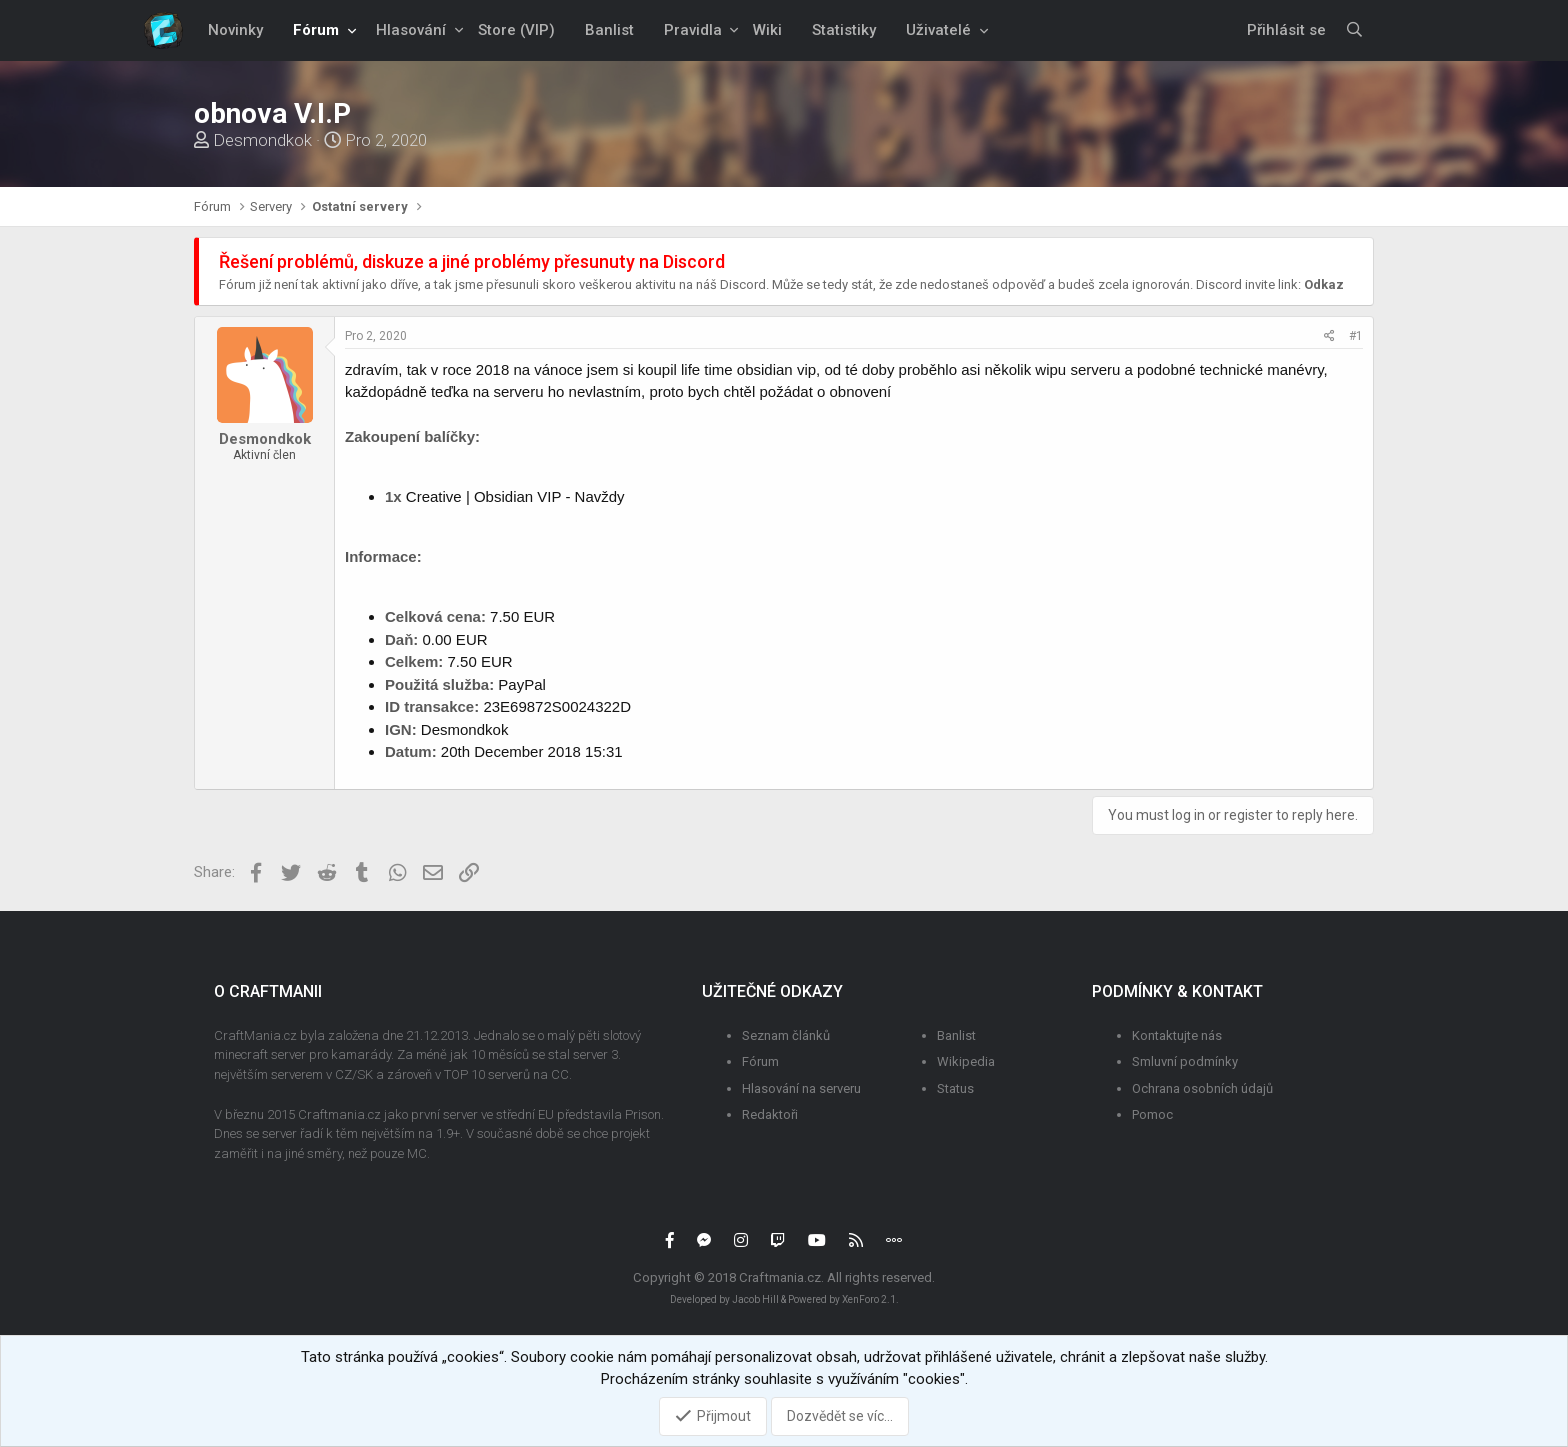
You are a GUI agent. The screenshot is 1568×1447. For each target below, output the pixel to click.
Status (955, 1088)
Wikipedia (966, 1061)
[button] (352, 30)
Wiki (767, 30)
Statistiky (844, 30)
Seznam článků (786, 1035)
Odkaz (1324, 284)
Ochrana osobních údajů (1202, 1088)
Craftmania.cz (780, 1277)
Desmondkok (262, 140)
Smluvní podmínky (1185, 1061)
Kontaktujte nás (1177, 1035)
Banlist (609, 30)
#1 (1356, 336)
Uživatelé (938, 30)
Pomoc (1152, 1114)
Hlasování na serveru (801, 1088)
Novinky (235, 30)
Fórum (316, 30)
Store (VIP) (516, 30)
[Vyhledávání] (1355, 30)
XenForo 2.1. (870, 1299)
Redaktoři (770, 1114)
